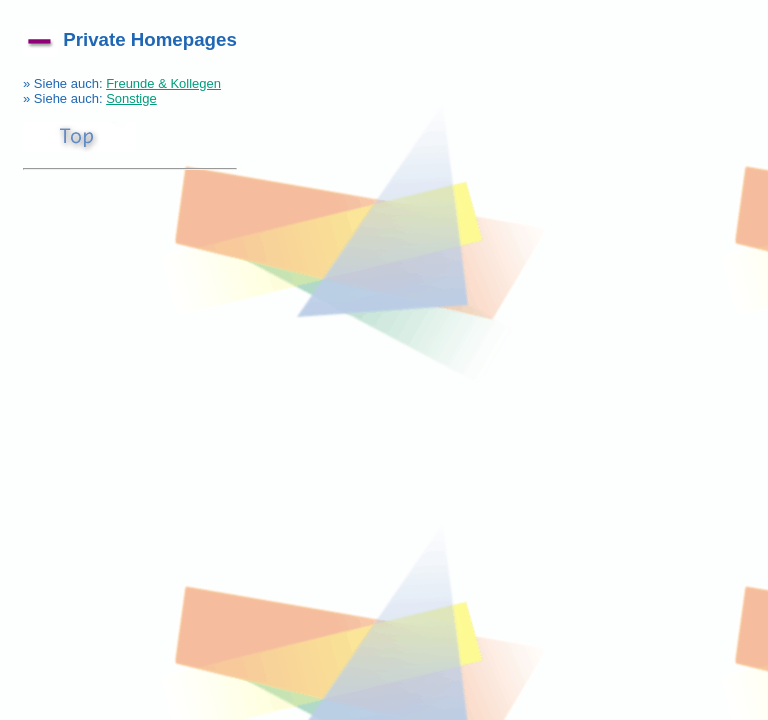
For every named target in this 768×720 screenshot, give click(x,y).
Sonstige (131, 98)
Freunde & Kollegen (163, 83)
